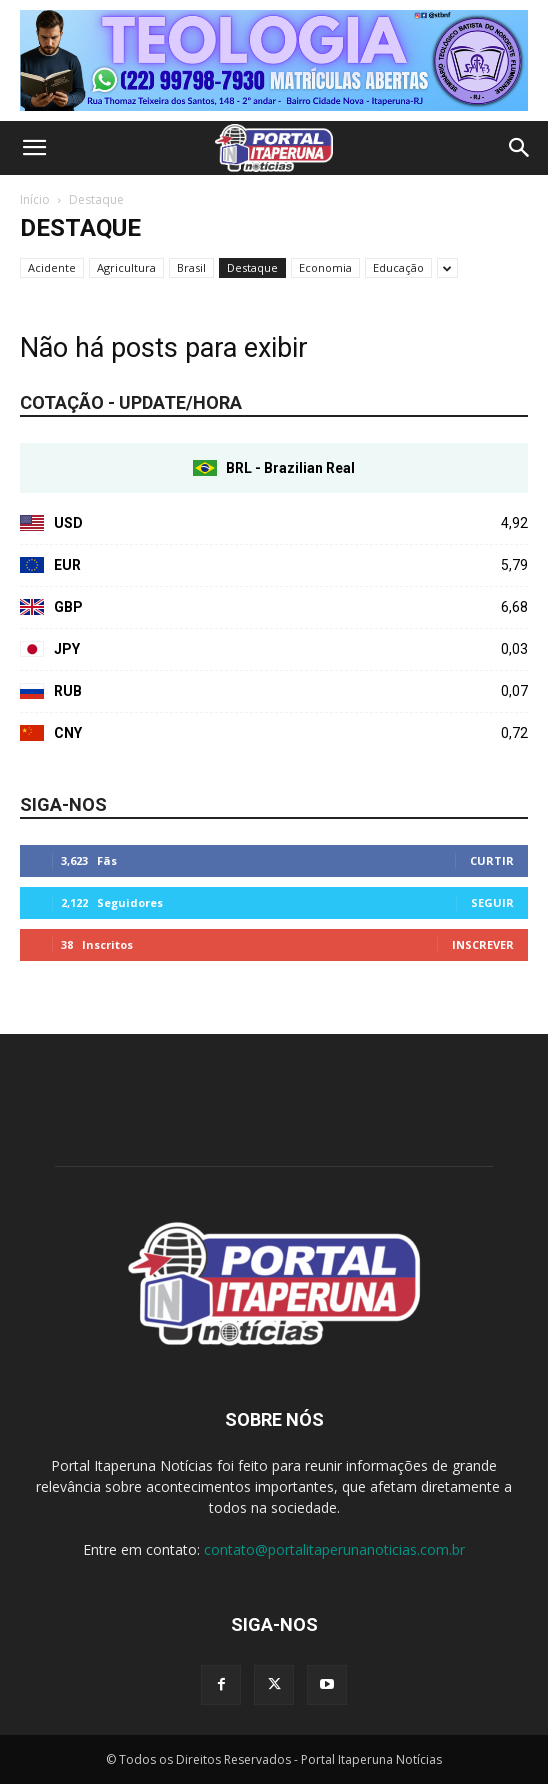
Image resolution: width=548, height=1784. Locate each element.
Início (35, 199)
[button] (34, 148)
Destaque (252, 267)
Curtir (492, 860)
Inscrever (483, 944)
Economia (325, 267)
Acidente (52, 267)
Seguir (492, 902)
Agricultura (126, 267)
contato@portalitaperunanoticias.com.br (334, 1549)
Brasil (191, 267)
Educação (398, 267)
